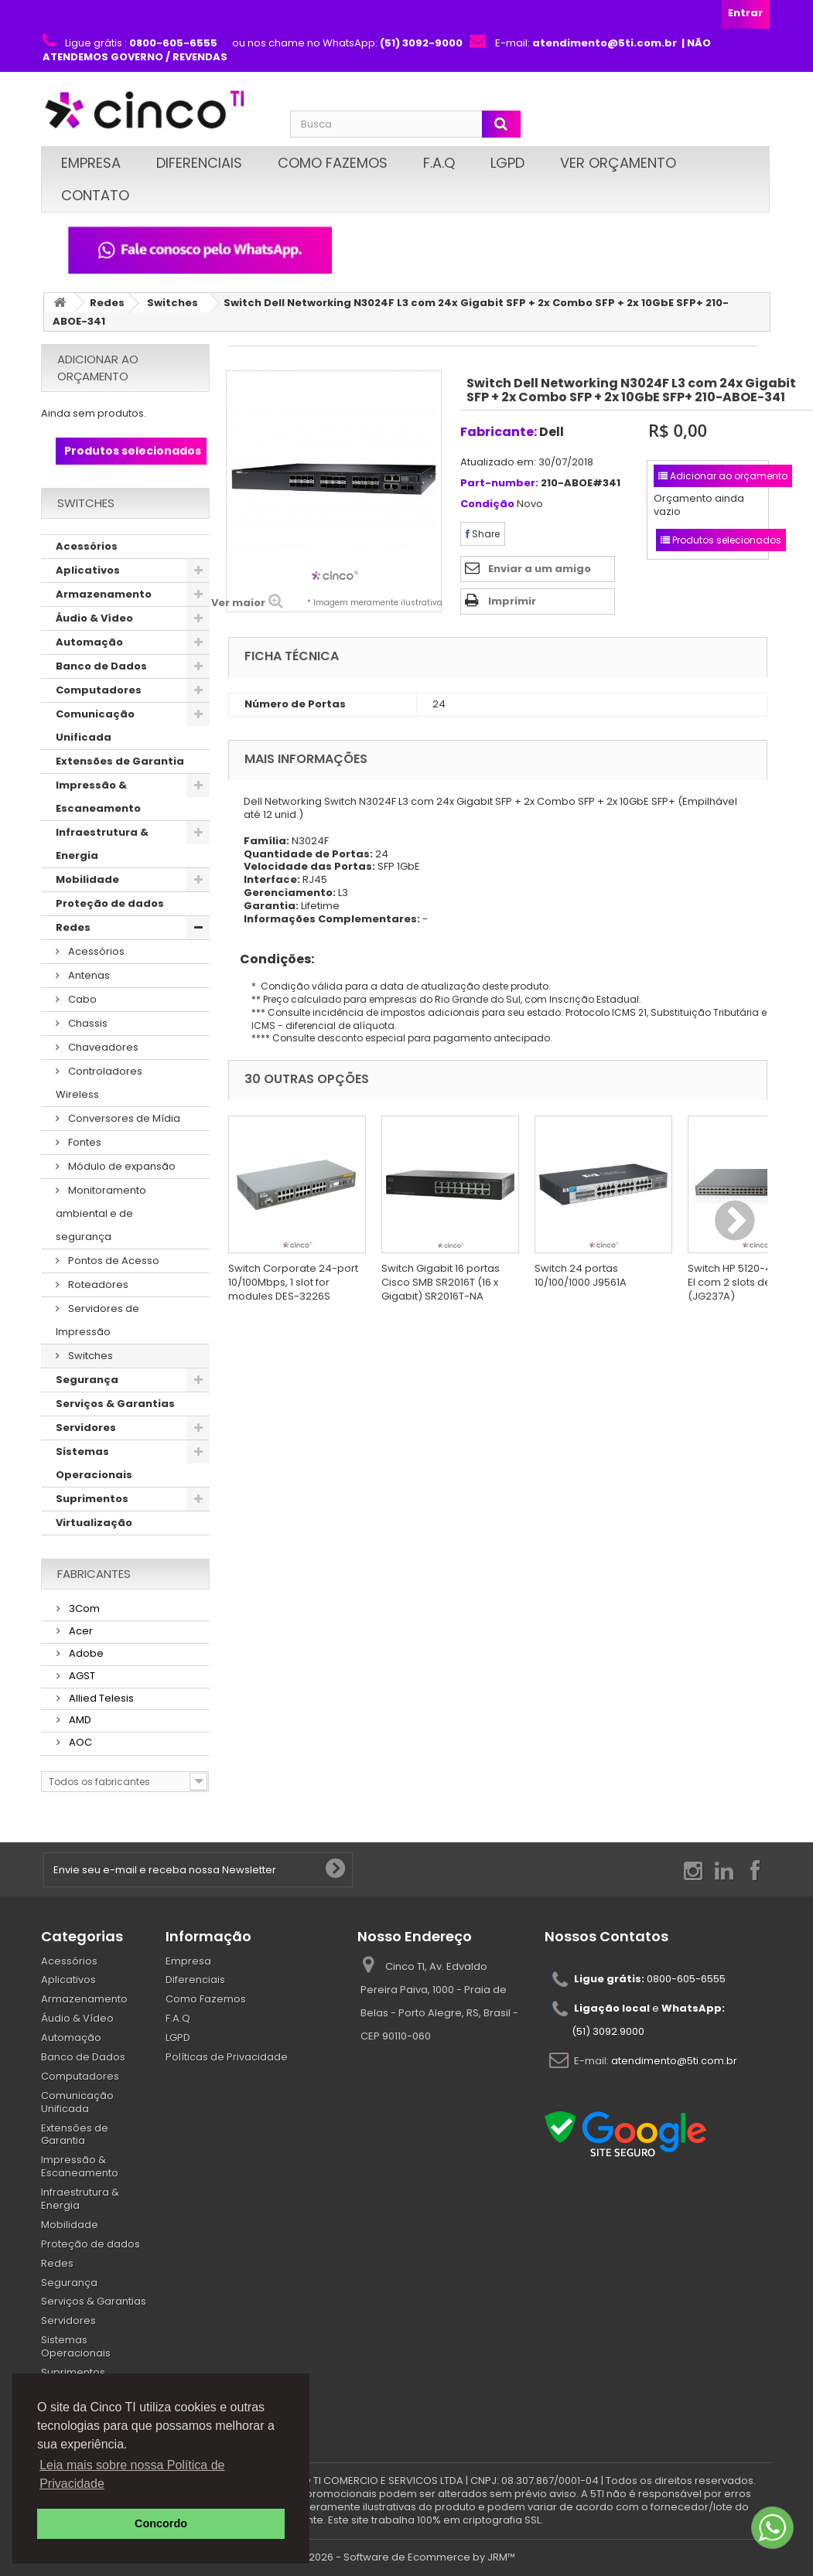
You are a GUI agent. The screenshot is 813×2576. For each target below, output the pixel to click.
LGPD (507, 162)
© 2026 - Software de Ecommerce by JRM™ (406, 2557)
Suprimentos (92, 1498)
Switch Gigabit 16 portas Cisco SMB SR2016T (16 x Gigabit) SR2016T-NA (440, 1282)
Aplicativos (88, 570)
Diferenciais (199, 162)
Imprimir (512, 601)
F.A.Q (439, 162)
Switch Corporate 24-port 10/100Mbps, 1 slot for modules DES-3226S (293, 1282)
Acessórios (87, 546)
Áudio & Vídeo (94, 618)
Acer (80, 1631)
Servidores (86, 1427)
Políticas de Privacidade (227, 2057)
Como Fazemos (333, 162)
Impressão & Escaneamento (98, 797)
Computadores (99, 690)
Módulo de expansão (121, 1166)
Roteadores (97, 1284)
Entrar (745, 12)
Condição (487, 504)
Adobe (85, 1653)
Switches (172, 302)
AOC (79, 1742)
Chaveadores (102, 1047)
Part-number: (499, 483)
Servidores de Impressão (97, 1320)
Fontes (83, 1142)
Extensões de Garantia (120, 761)
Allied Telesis (100, 1698)
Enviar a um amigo (539, 568)
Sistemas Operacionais (94, 1463)
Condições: (271, 959)
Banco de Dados (101, 666)
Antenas (88, 975)
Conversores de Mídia (123, 1118)
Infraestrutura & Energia (102, 844)
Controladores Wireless (99, 1083)
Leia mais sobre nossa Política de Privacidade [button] (131, 2474)
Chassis (87, 1023)
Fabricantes (94, 1574)
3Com (83, 1608)
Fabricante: (498, 432)
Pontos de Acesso (112, 1260)
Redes (107, 302)
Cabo (81, 999)
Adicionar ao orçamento (97, 367)
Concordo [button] (161, 2523)
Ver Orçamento (618, 162)
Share (483, 533)
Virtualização (94, 1522)
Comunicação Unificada (95, 726)
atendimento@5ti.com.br (674, 2060)
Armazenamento (104, 594)
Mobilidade (87, 879)
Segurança (87, 1379)
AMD (79, 1719)
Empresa (91, 162)
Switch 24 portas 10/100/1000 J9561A (581, 1275)
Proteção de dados (110, 903)
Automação (89, 642)
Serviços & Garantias (115, 1403)
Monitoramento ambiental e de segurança (101, 1213)
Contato (95, 195)
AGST (81, 1675)
